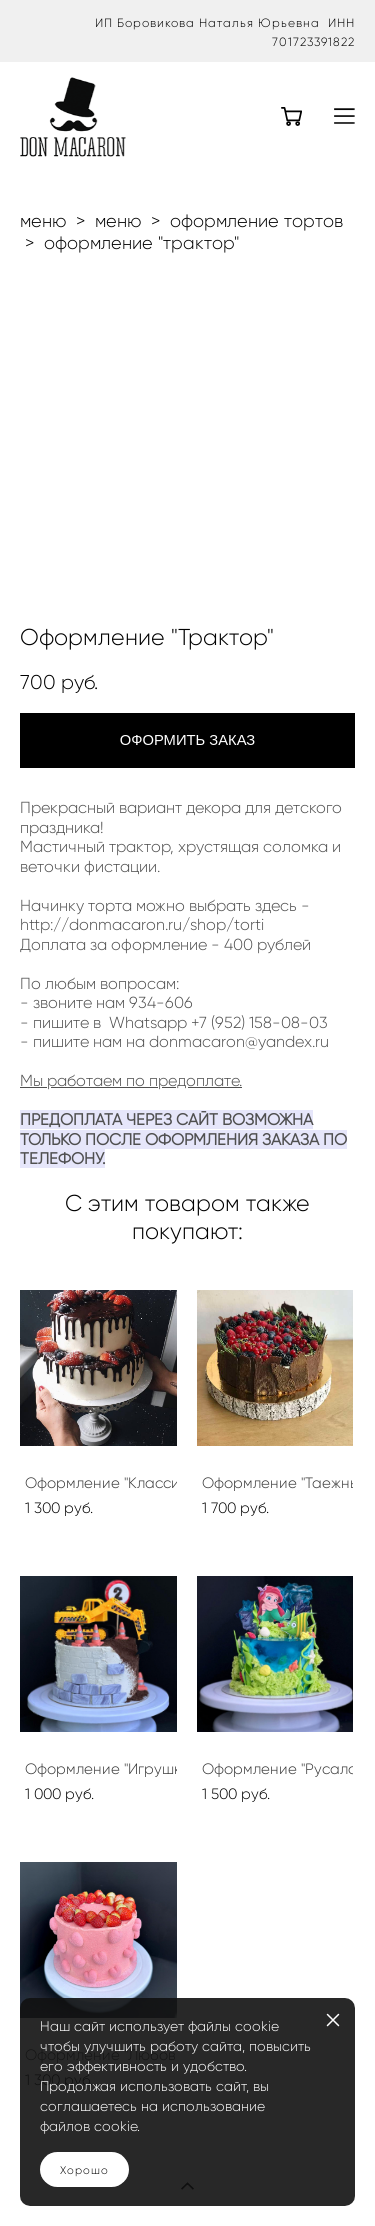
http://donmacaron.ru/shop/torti (142, 924)
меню (43, 221)
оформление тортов (256, 221)
